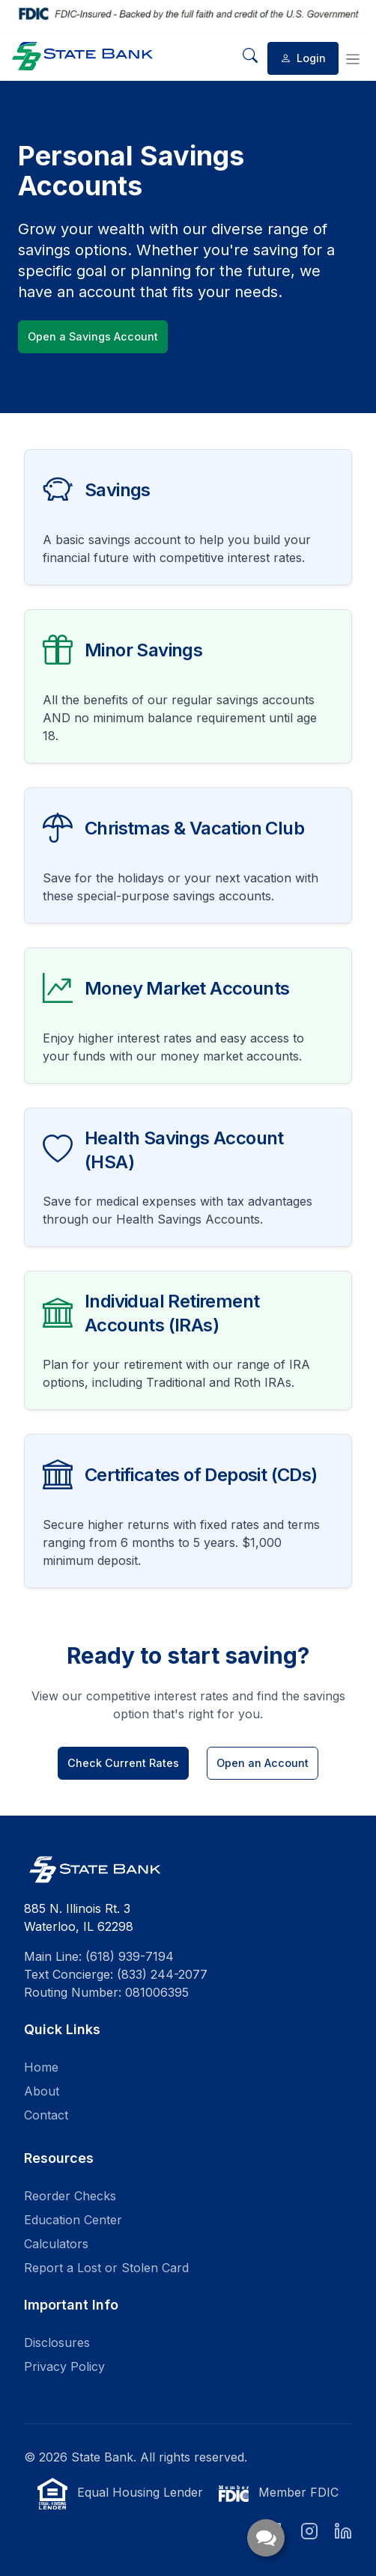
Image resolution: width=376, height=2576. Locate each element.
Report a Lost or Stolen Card (106, 2267)
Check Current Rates (123, 1762)
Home (41, 2067)
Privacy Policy (64, 2366)
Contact (46, 2115)
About (41, 2091)
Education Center (73, 2219)
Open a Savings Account (93, 336)
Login (303, 58)
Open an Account (262, 1762)
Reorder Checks (70, 2195)
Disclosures (57, 2342)
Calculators (56, 2243)
